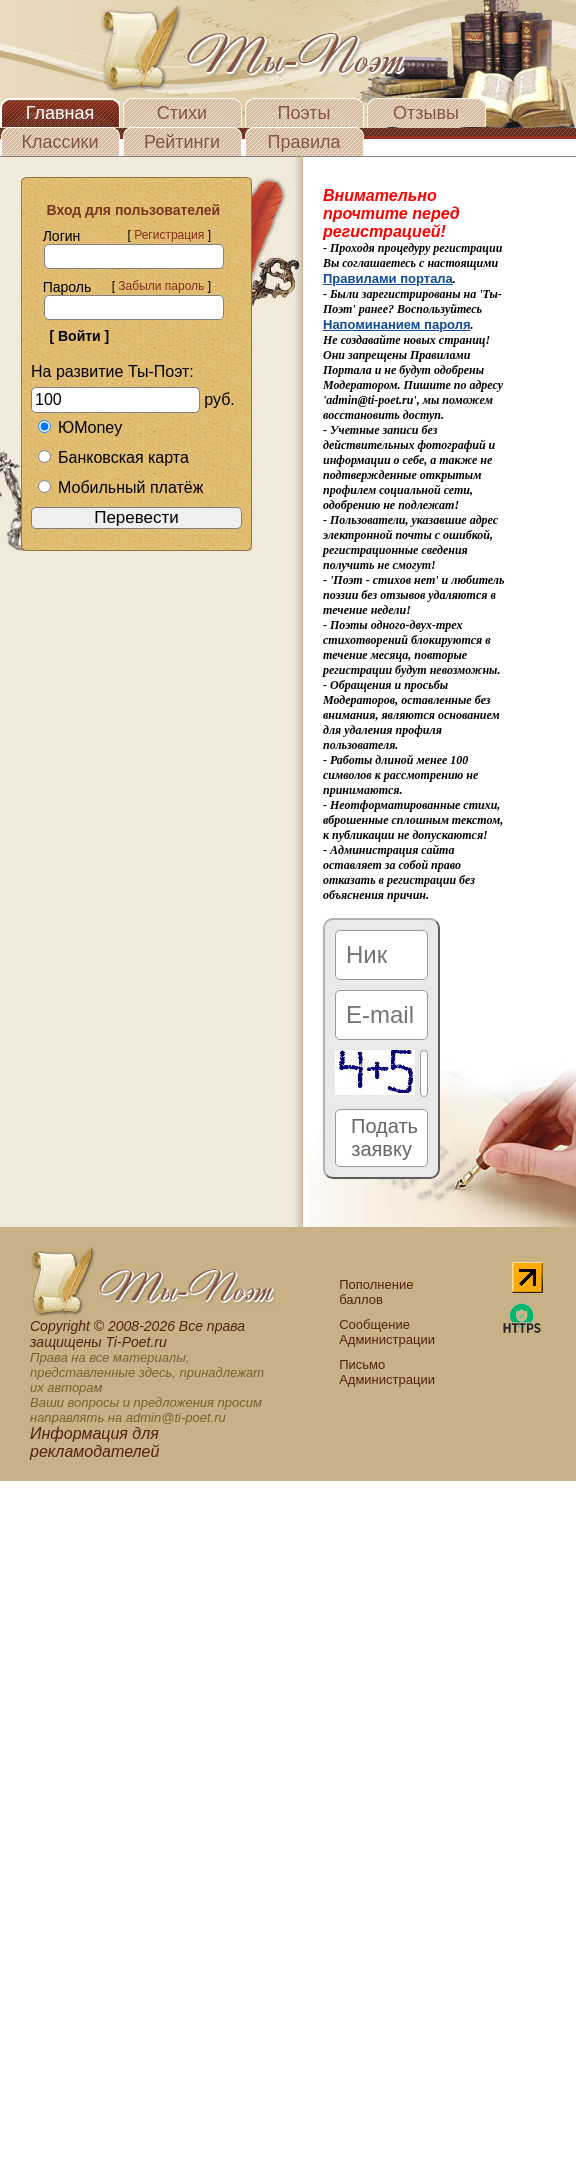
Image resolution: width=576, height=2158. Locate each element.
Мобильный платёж (120, 487)
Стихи (182, 113)
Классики (60, 142)
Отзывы (426, 113)
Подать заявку (384, 1137)
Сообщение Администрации (387, 1332)
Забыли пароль (161, 286)
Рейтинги (182, 142)
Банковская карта (113, 457)
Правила (303, 142)
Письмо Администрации (387, 1372)
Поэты (304, 113)
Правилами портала (388, 278)
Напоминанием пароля (397, 324)
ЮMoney (79, 427)
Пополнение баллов (376, 1292)
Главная (60, 113)
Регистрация (169, 235)
